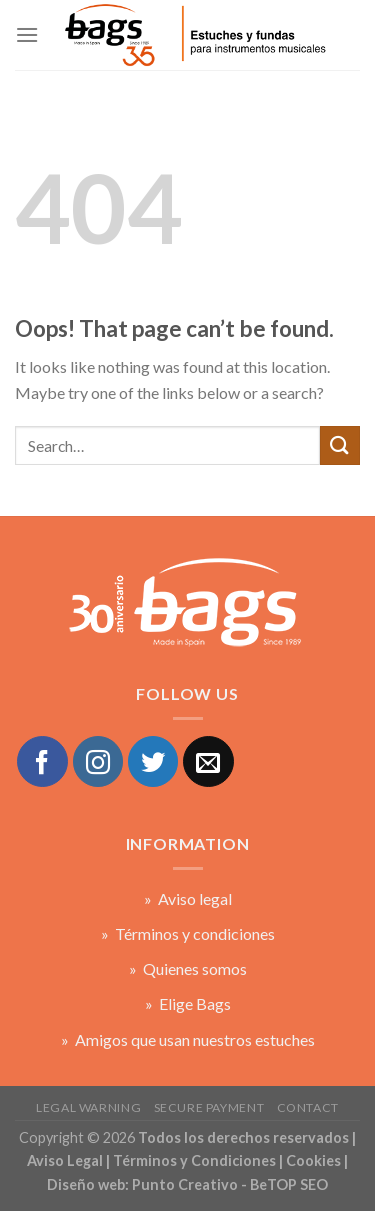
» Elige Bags (188, 1003)
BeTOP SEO (289, 1184)
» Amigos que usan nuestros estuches (188, 1039)
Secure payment (209, 1107)
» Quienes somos (188, 968)
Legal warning (88, 1107)
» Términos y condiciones (188, 933)
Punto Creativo (185, 1184)
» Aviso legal (188, 898)
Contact (308, 1107)
